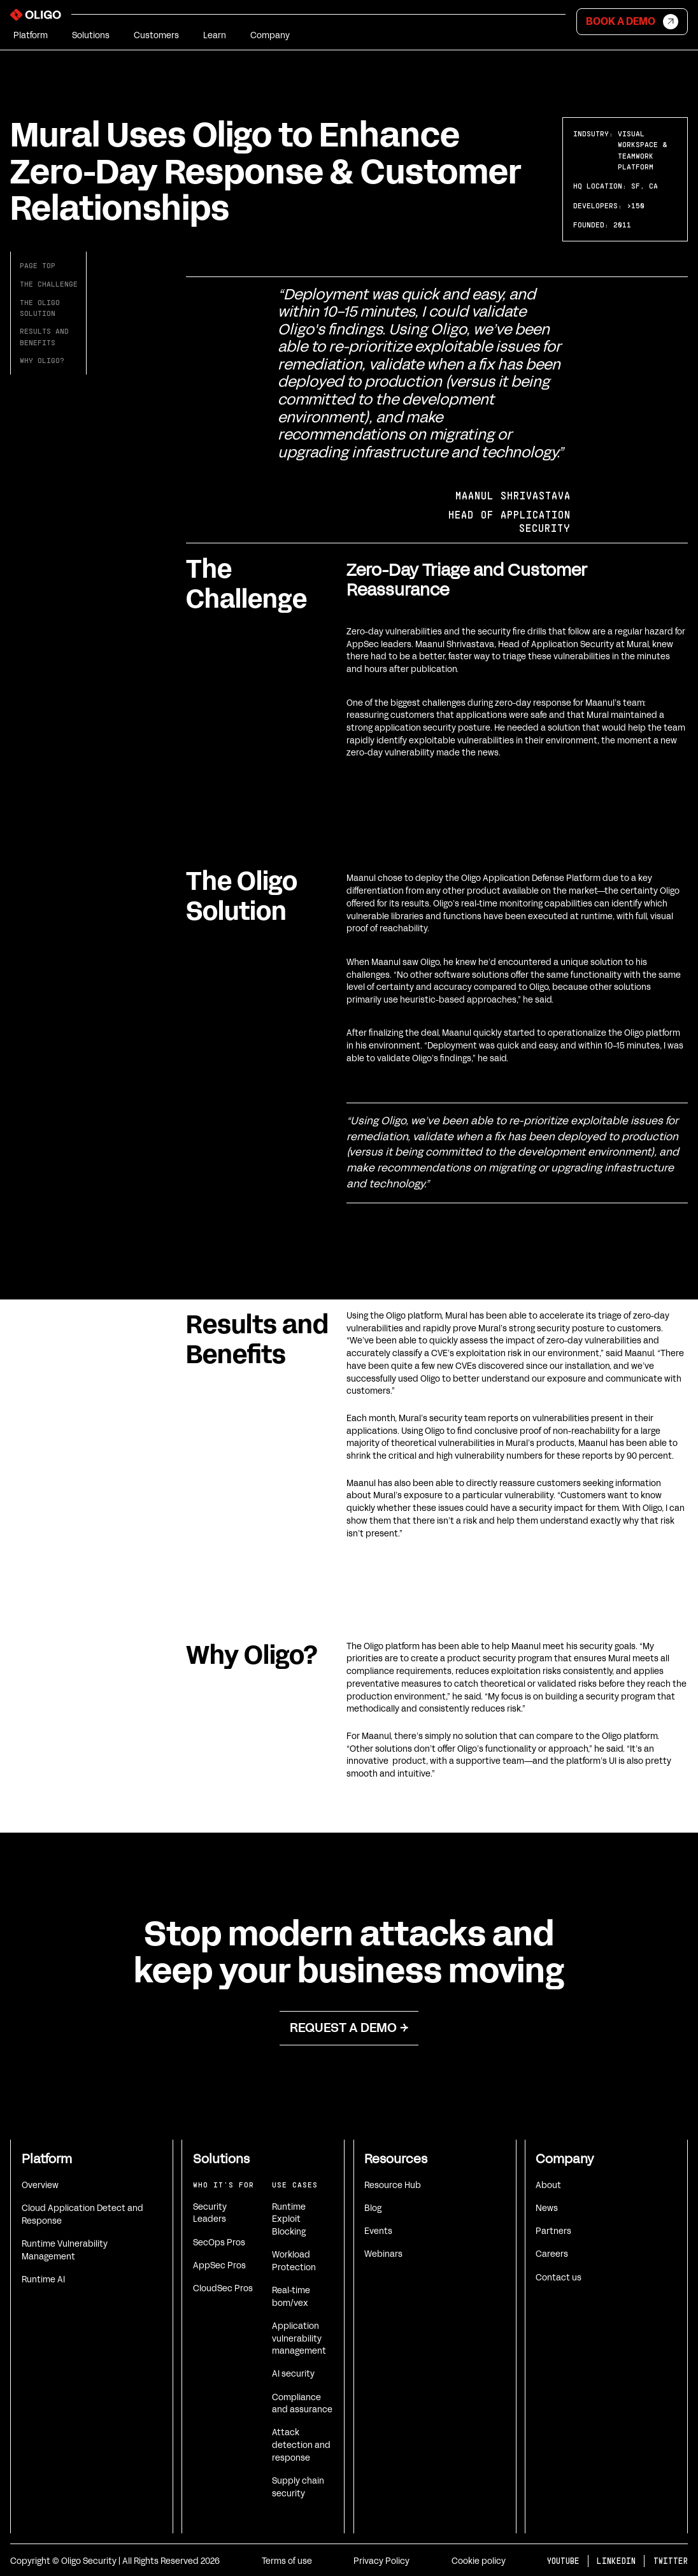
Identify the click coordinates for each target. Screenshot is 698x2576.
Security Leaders (210, 2213)
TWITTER (670, 2561)
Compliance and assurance (302, 2403)
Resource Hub (392, 2185)
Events (378, 2231)
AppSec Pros (219, 2265)
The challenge (49, 284)
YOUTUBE (563, 2561)
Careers (552, 2254)
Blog (372, 2208)
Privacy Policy (381, 2561)
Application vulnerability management (299, 2338)
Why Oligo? (42, 360)
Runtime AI (43, 2279)
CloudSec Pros (223, 2288)
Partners (553, 2231)
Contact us (558, 2278)
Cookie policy (479, 2561)
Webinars (383, 2254)
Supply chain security (298, 2487)
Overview (40, 2185)
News (547, 2208)
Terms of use (287, 2561)
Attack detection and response (301, 2444)
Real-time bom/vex (291, 2296)
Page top (37, 265)
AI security (293, 2374)
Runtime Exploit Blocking (289, 2219)
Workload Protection (294, 2261)
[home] (35, 16)
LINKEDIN (616, 2561)
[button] (30, 35)
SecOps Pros (219, 2242)
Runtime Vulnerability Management (65, 2250)
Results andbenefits (44, 336)
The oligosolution (40, 307)
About (548, 2185)
